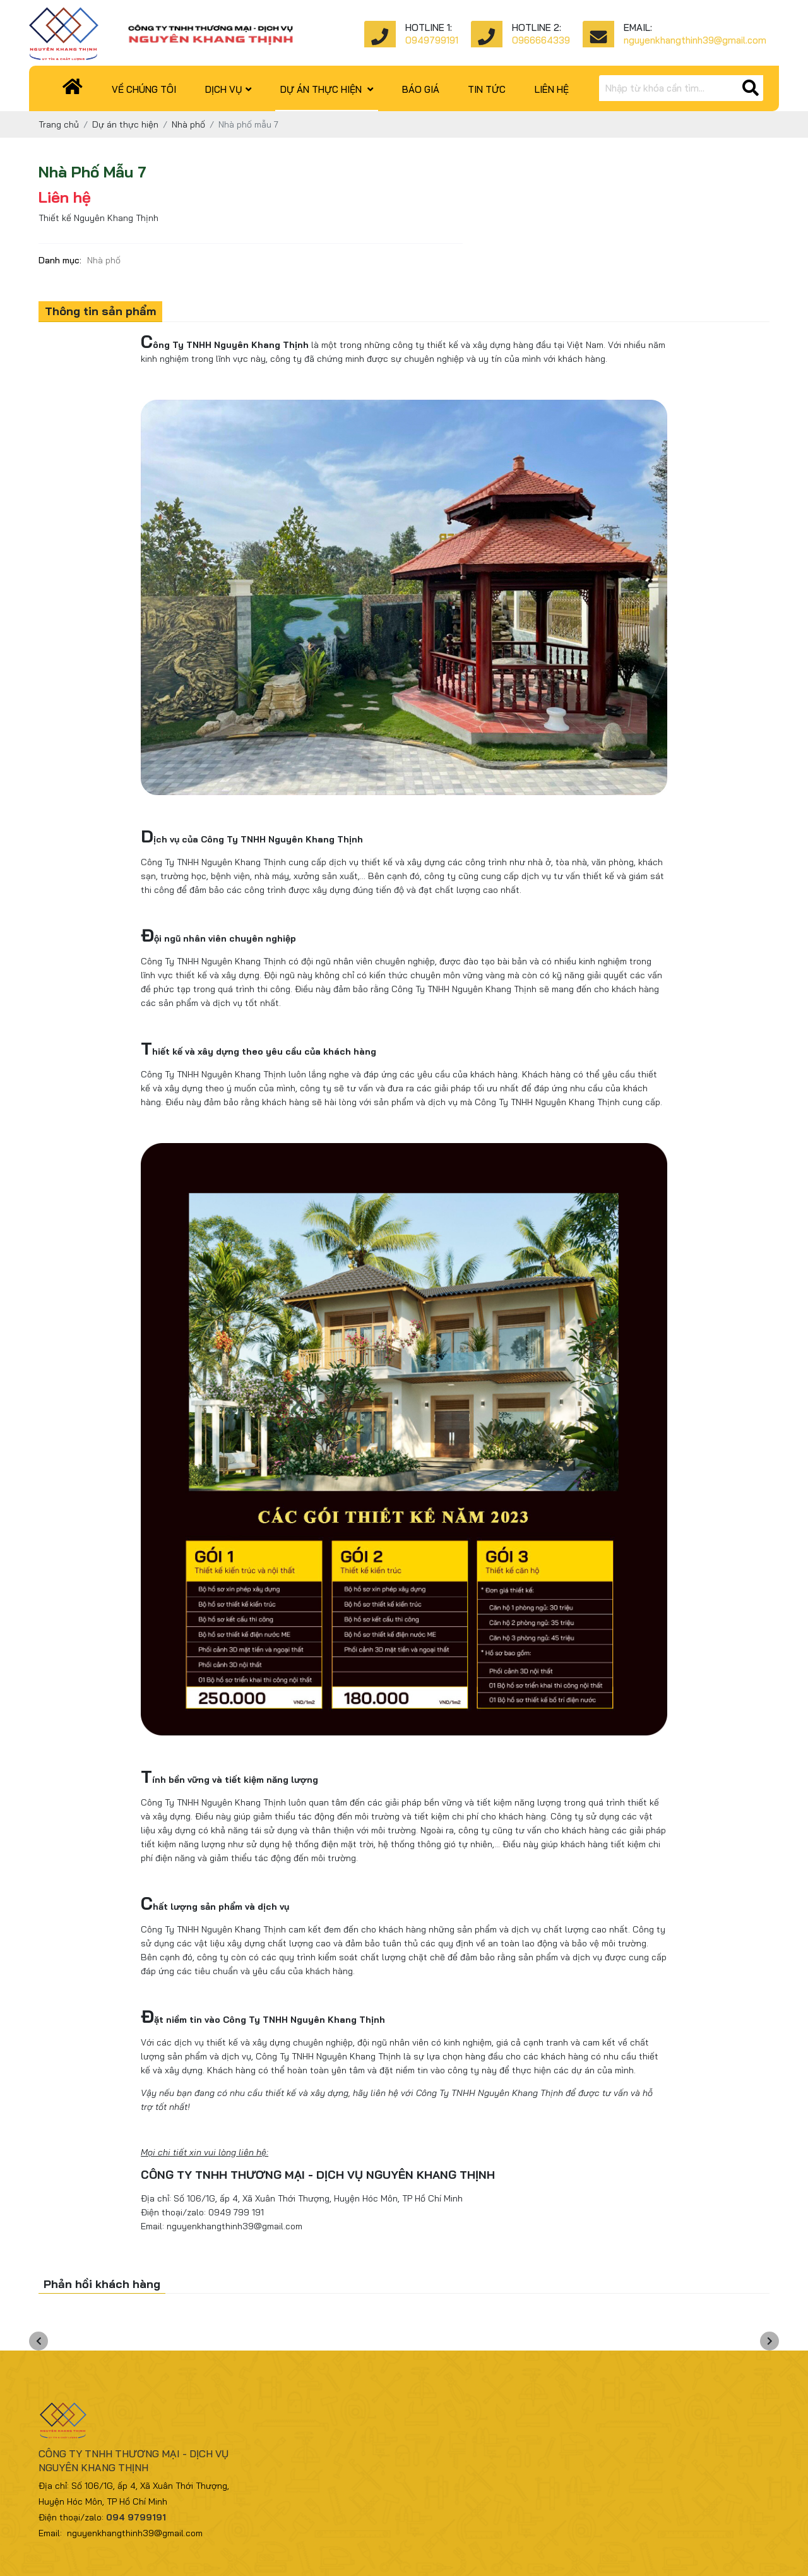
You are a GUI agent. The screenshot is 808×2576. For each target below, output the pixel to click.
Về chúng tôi (144, 89)
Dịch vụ (228, 89)
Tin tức (487, 89)
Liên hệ (552, 89)
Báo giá (420, 89)
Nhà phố (104, 260)
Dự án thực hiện (326, 89)
